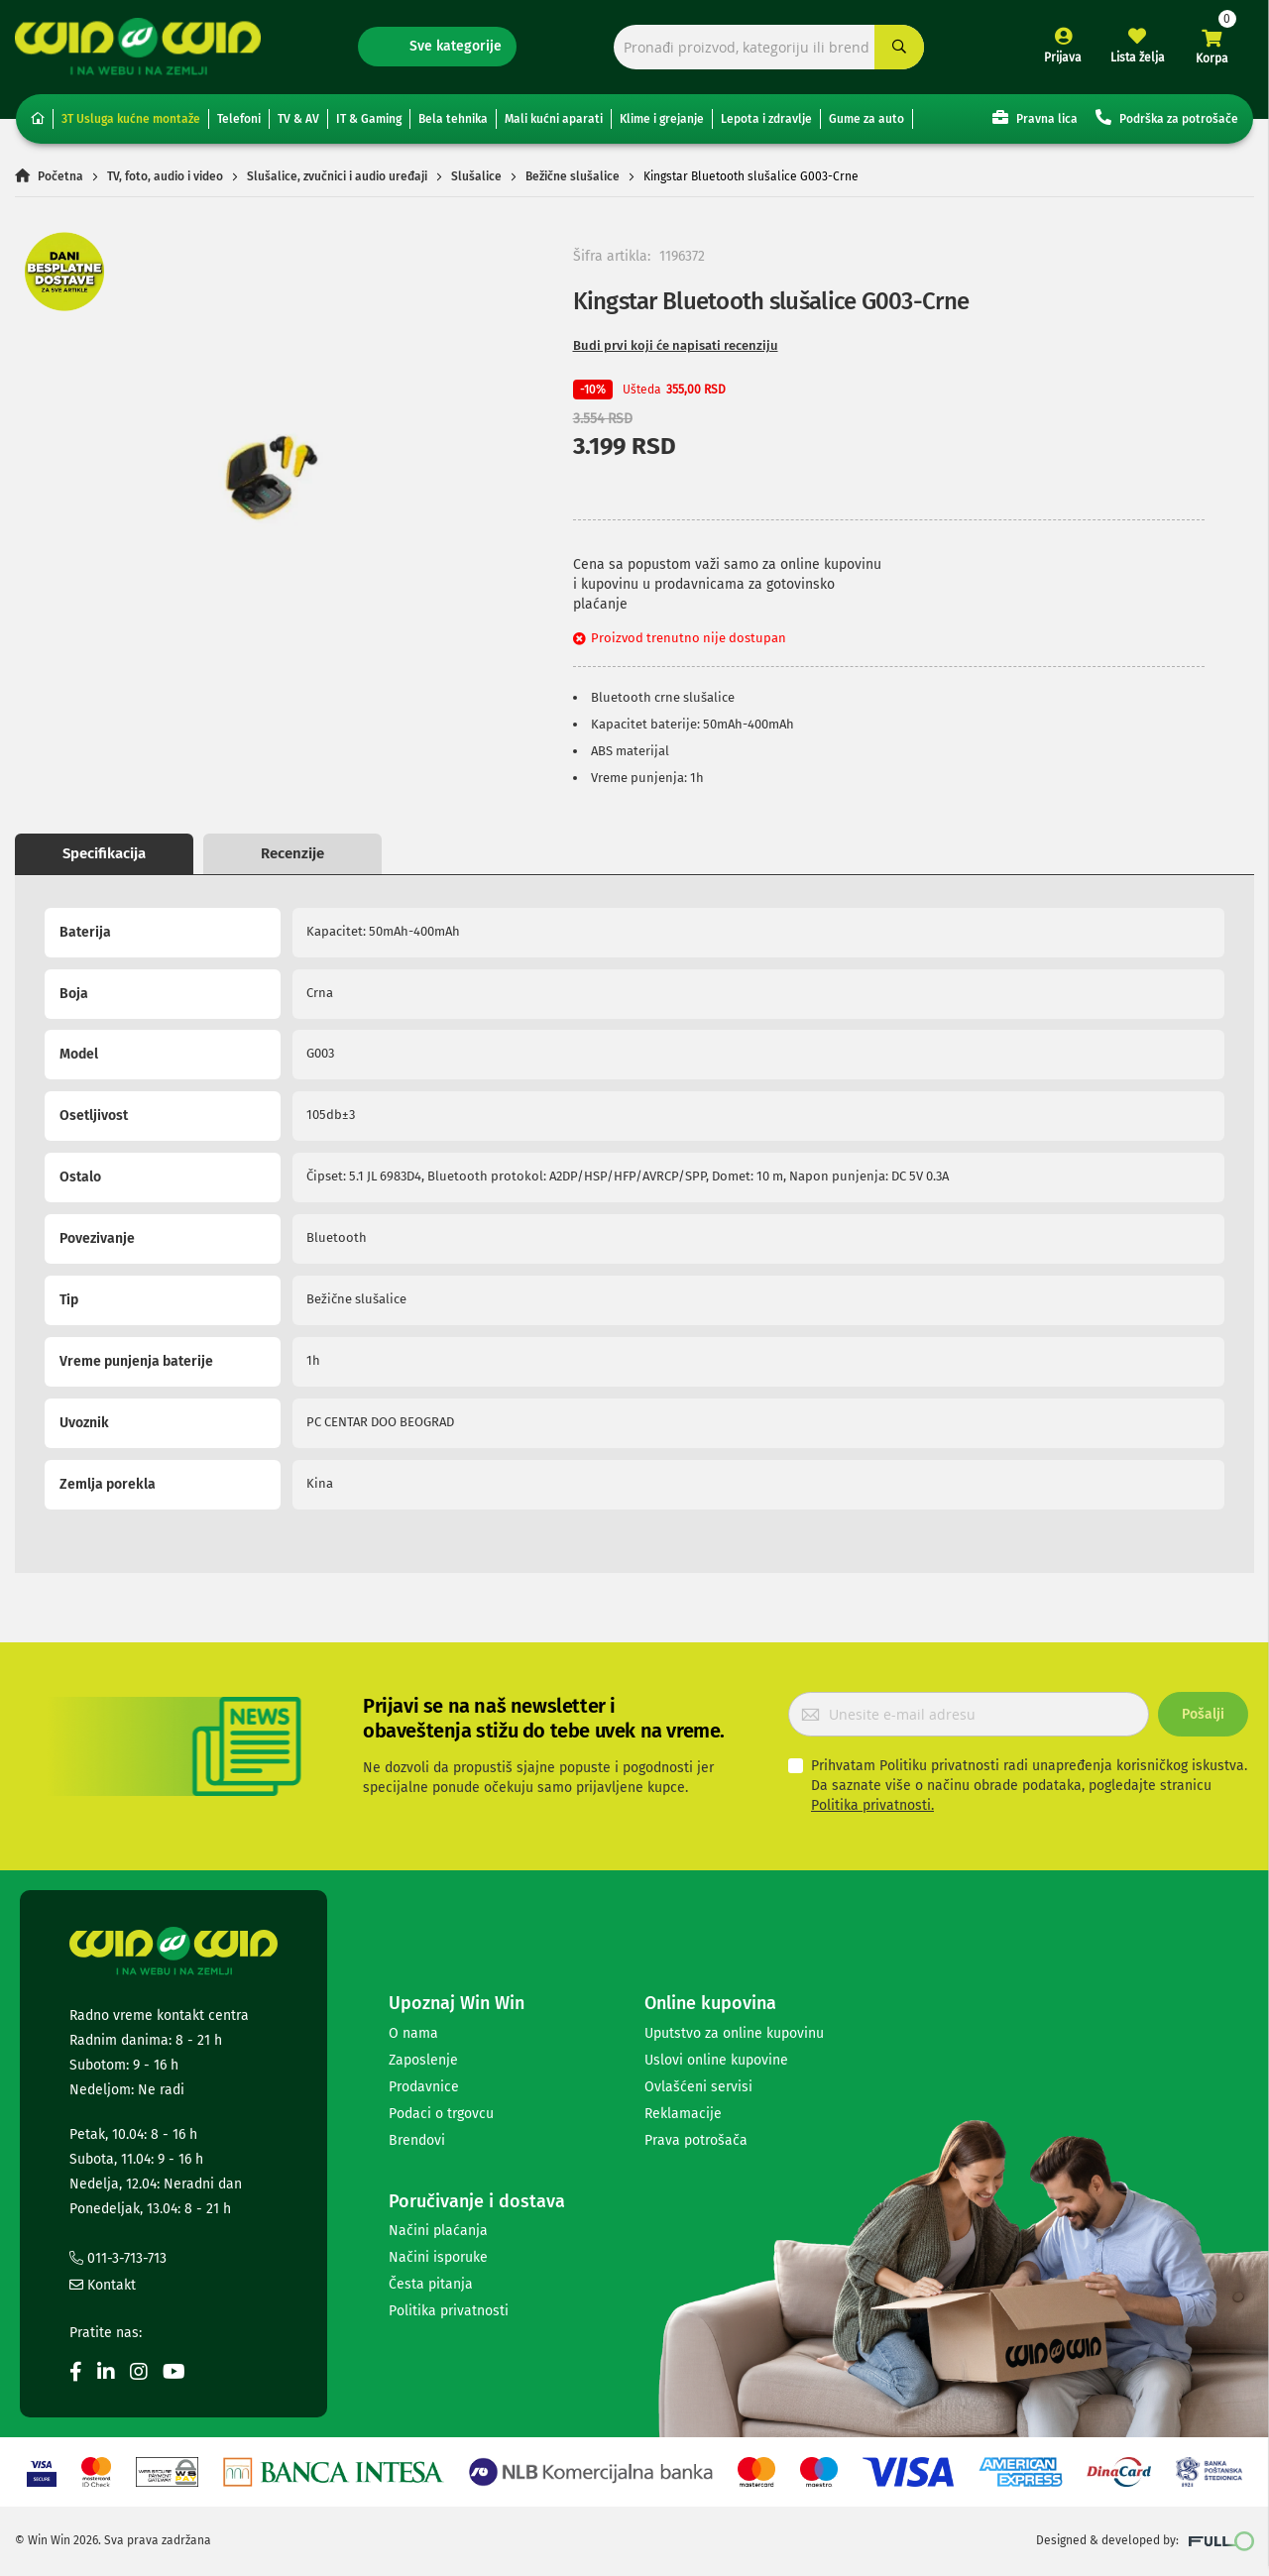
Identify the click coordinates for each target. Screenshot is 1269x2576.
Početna (60, 176)
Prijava (1063, 57)
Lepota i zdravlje (766, 119)
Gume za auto (866, 119)
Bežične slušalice (572, 176)
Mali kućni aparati (554, 119)
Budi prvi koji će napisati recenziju (675, 345)
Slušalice (476, 176)
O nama (413, 2033)
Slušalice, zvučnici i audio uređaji (337, 176)
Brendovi (417, 2140)
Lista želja (1137, 57)
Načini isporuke (438, 2257)
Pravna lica (1035, 117)
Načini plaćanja (438, 2230)
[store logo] (138, 46)
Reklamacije (683, 2113)
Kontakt (102, 2285)
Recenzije (292, 853)
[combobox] (769, 47)
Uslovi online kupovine (716, 2060)
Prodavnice (424, 2086)
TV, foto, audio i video (165, 176)
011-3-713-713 (118, 2258)
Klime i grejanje (662, 119)
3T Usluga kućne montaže (130, 119)
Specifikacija (104, 853)
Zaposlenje (423, 2060)
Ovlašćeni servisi (698, 2086)
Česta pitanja (431, 2284)
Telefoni (239, 119)
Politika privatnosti (449, 2310)
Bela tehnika (453, 119)
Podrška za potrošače (1167, 117)
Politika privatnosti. (872, 1805)
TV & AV (298, 119)
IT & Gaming (369, 119)
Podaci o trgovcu (441, 2113)
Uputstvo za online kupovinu (734, 2033)
